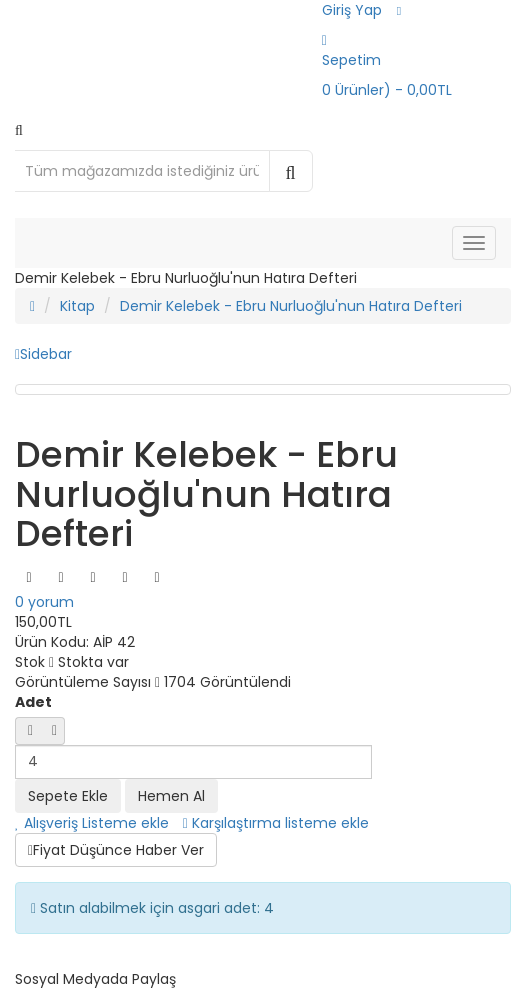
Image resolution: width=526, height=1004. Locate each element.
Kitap (77, 306)
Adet (33, 702)
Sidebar (43, 354)
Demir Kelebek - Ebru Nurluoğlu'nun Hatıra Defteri (291, 306)
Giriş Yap (352, 10)
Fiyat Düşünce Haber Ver (116, 850)
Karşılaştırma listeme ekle (276, 823)
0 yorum (44, 602)
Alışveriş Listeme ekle (92, 823)
